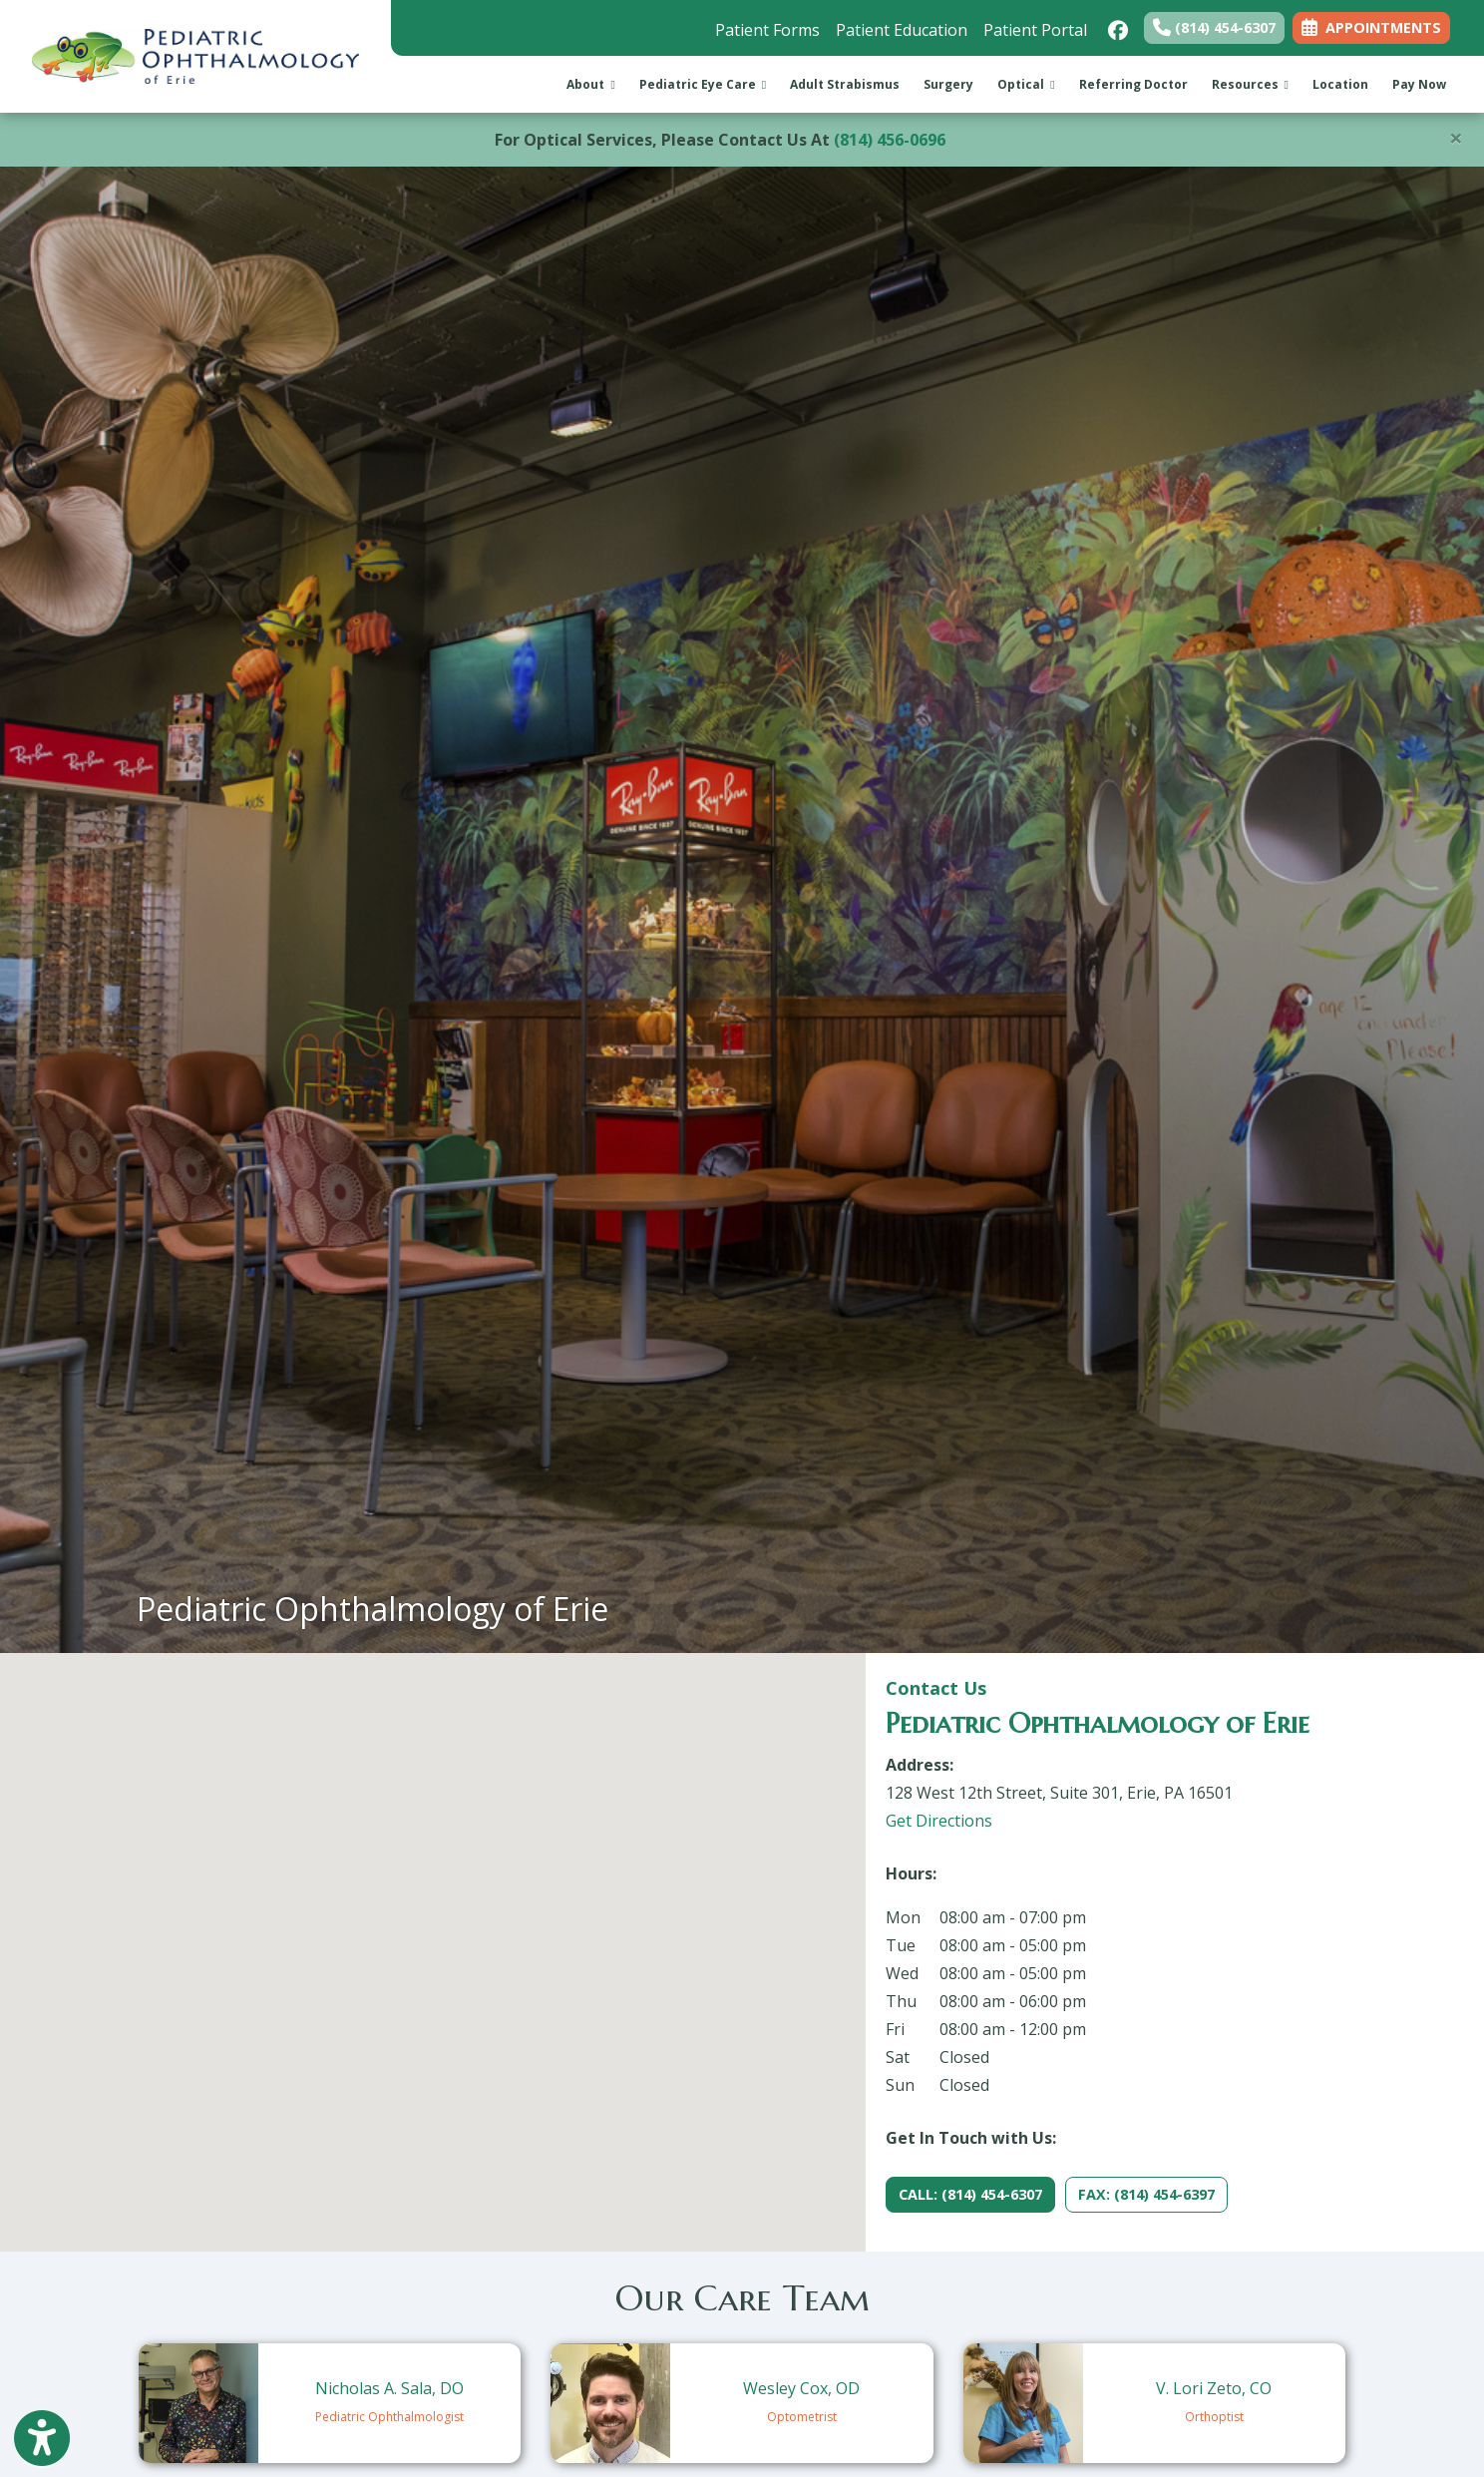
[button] (433, 1933)
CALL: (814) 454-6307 (970, 2194)
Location (1340, 84)
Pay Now (1425, 83)
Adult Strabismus (845, 84)
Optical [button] (1025, 84)
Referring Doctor (1133, 84)
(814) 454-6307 (1214, 27)
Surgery (948, 84)
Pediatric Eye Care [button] (702, 84)
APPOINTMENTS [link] (1371, 27)
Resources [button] (1250, 84)
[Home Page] (195, 55)
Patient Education (901, 30)
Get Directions (939, 1821)
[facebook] (1115, 25)
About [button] (590, 84)
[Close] (1456, 138)
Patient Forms (767, 30)
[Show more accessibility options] (42, 2440)
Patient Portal (1035, 30)
